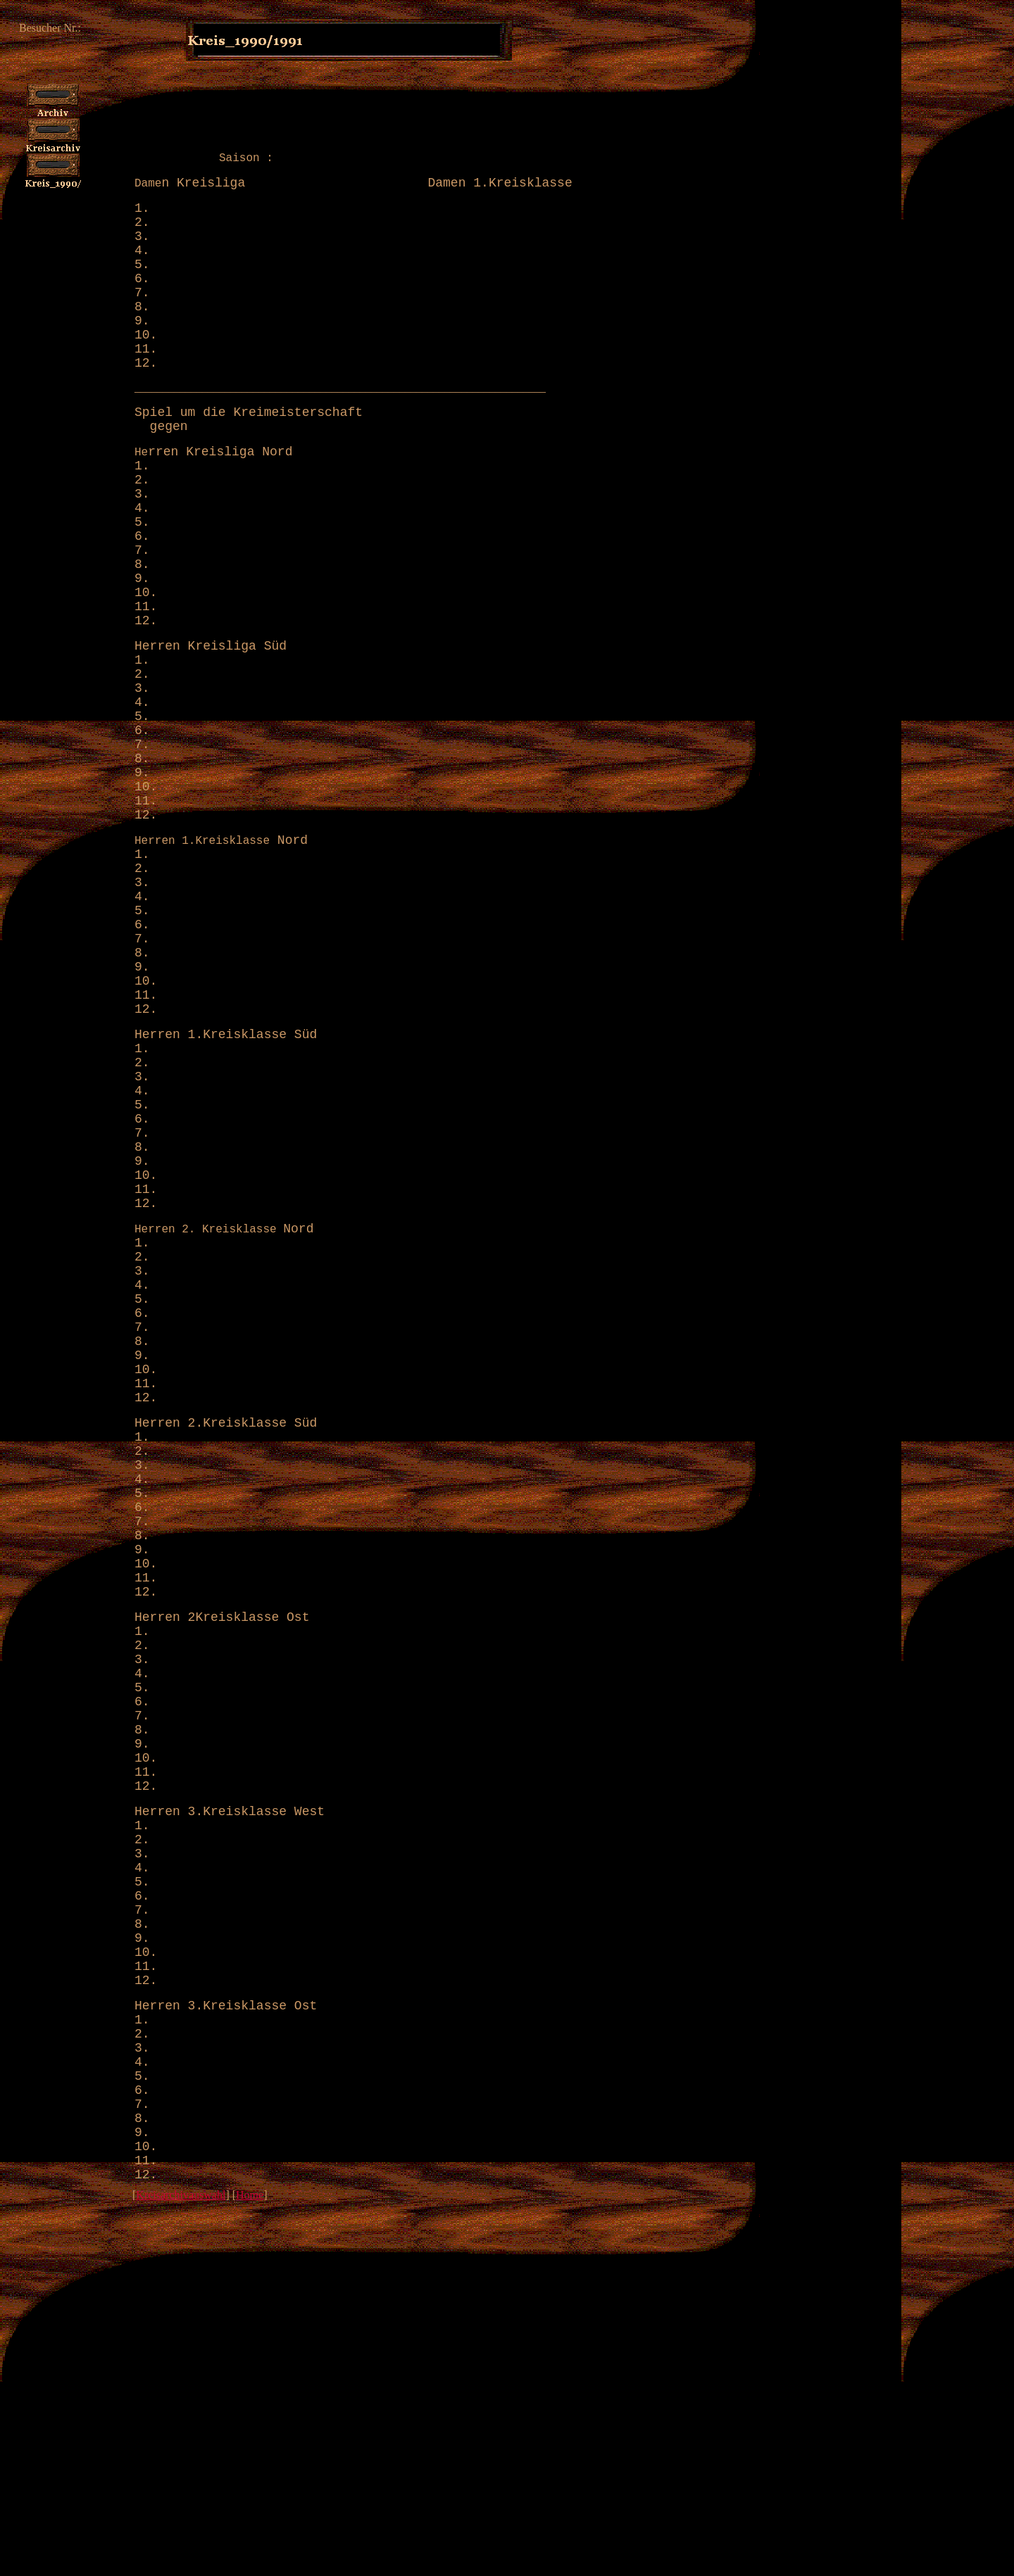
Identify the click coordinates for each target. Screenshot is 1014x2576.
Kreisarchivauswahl (180, 2569)
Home (249, 2569)
